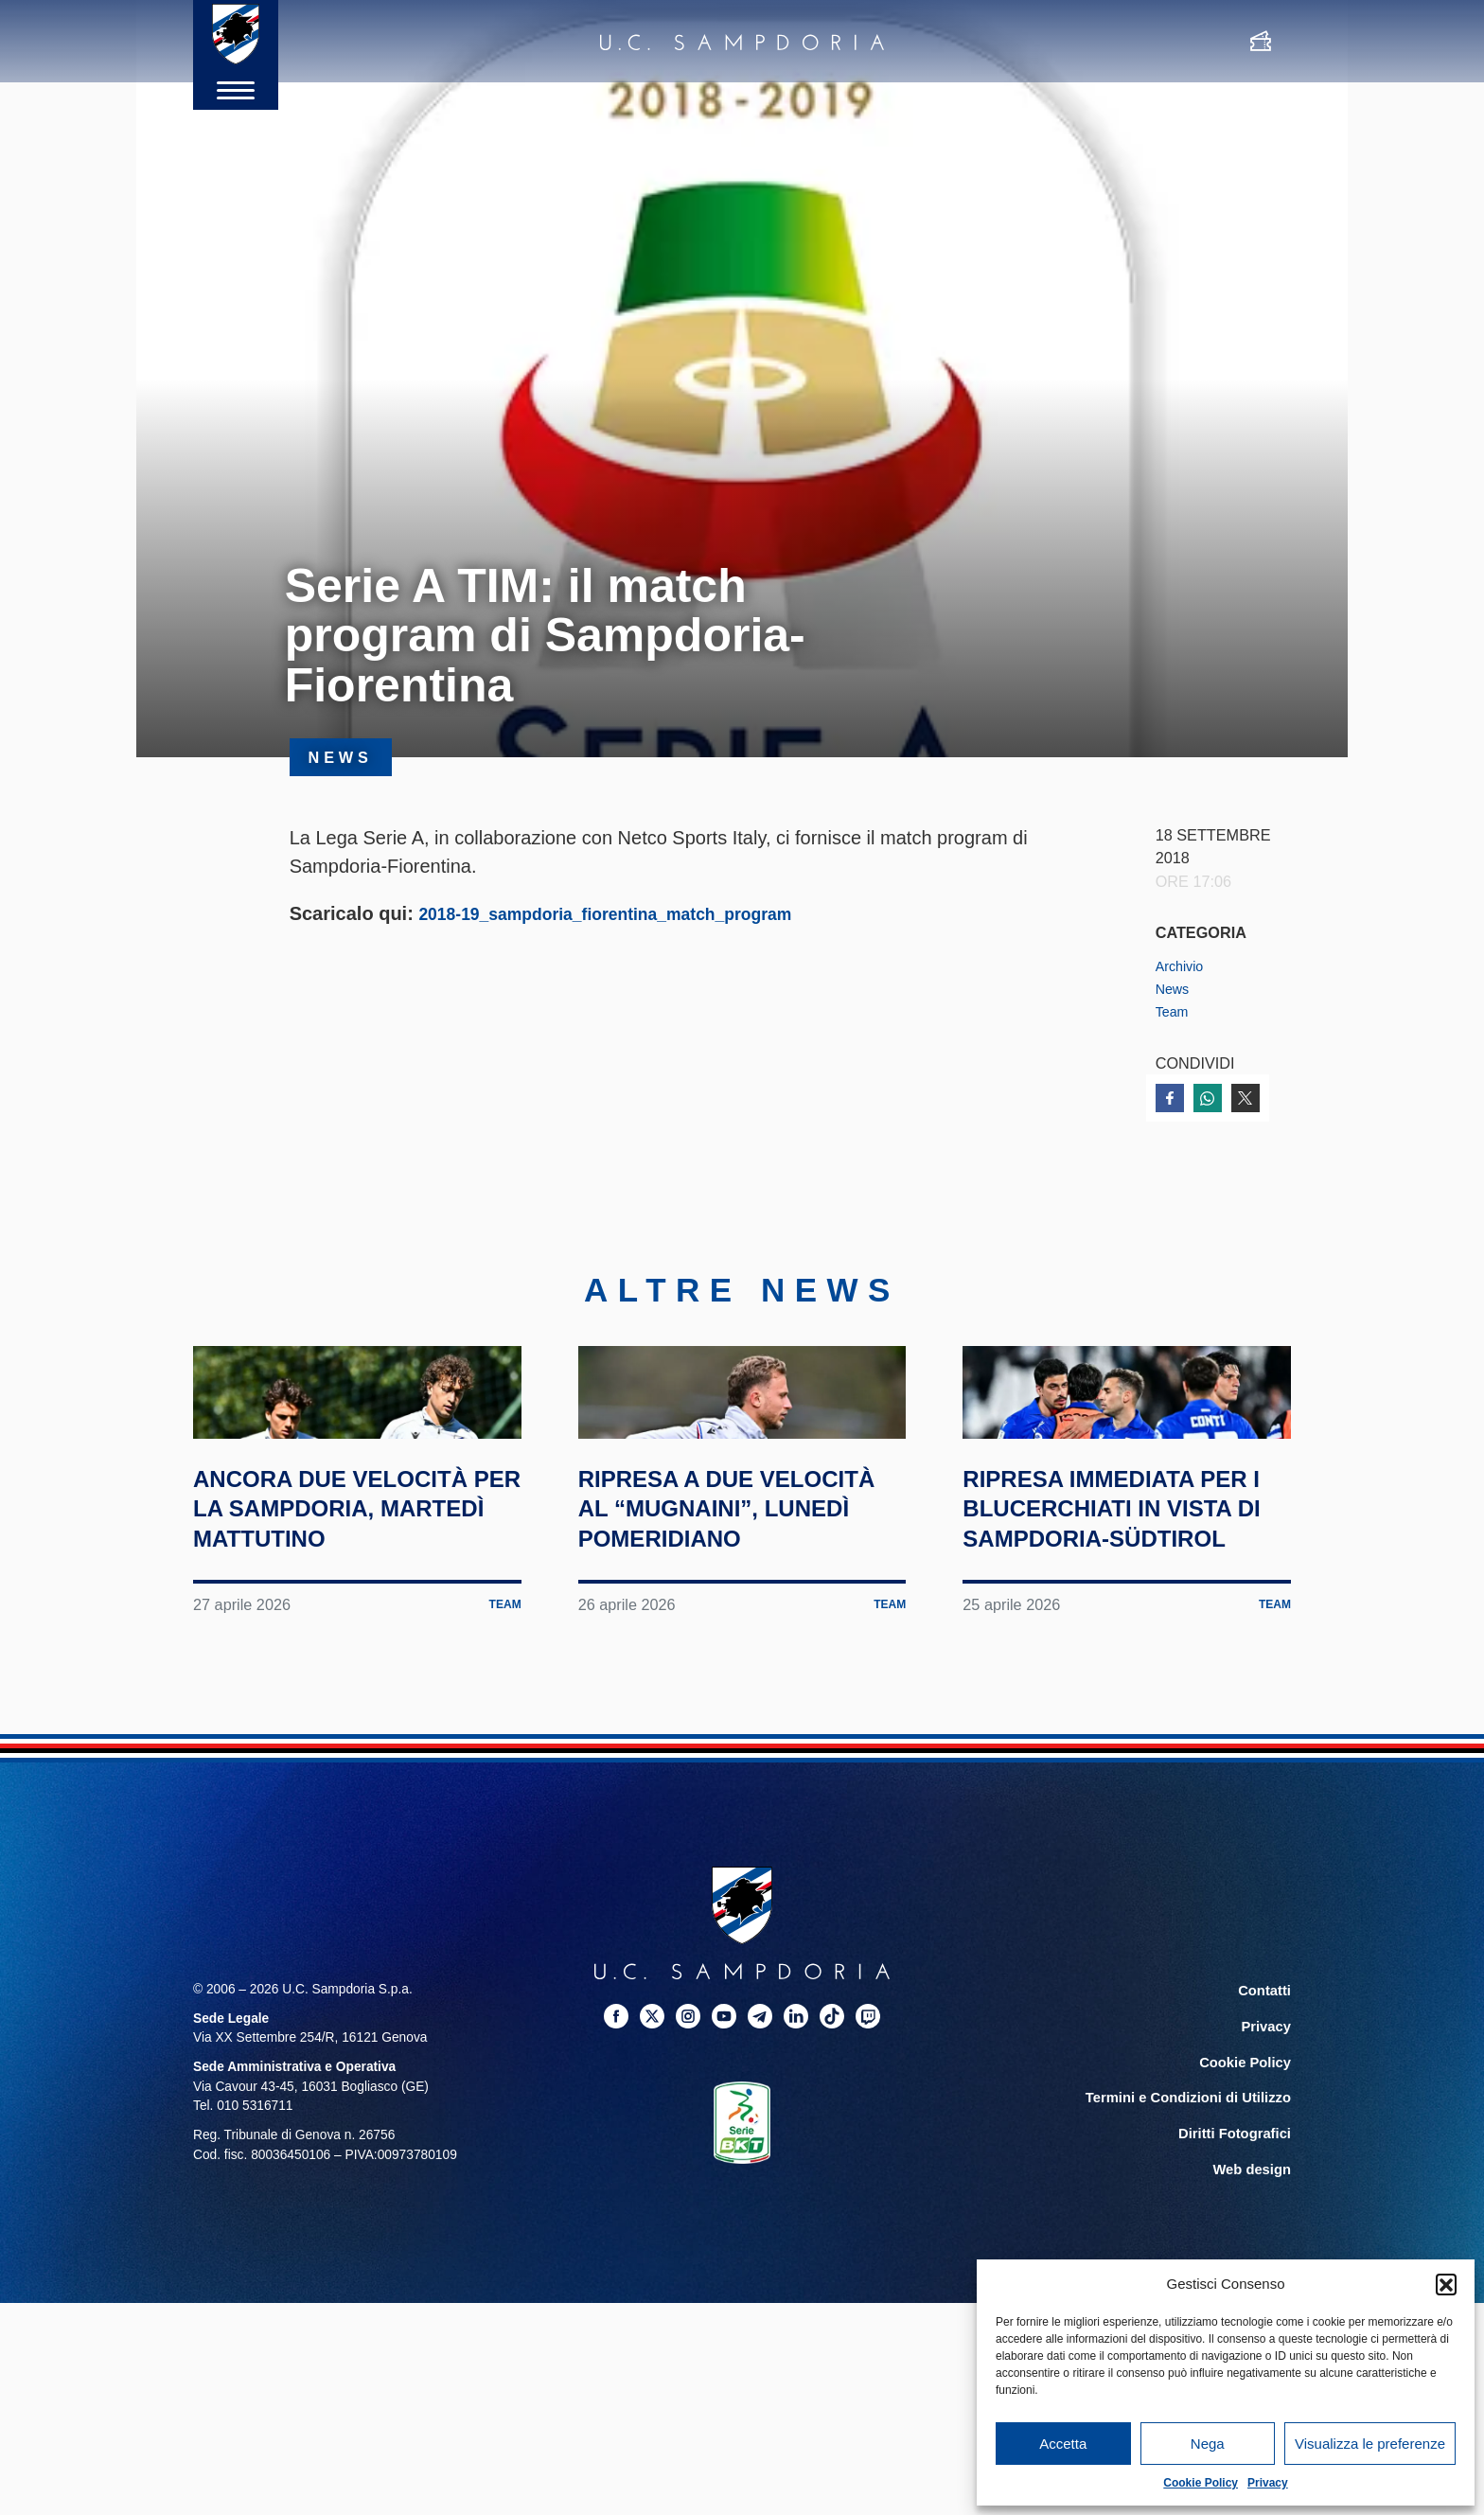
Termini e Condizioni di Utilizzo (1195, 2232)
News (1175, 988)
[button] (1446, 2284)
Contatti (1266, 2131)
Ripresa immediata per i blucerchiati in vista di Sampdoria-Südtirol (1127, 1633)
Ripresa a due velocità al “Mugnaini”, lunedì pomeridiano (725, 1633)
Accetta (1062, 2443)
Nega (1208, 2443)
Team (1174, 1010)
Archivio (1183, 965)
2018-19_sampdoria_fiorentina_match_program (631, 913)
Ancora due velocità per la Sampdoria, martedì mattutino (352, 1633)
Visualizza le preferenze (1370, 2443)
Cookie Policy (1200, 2482)
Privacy (1267, 2482)
